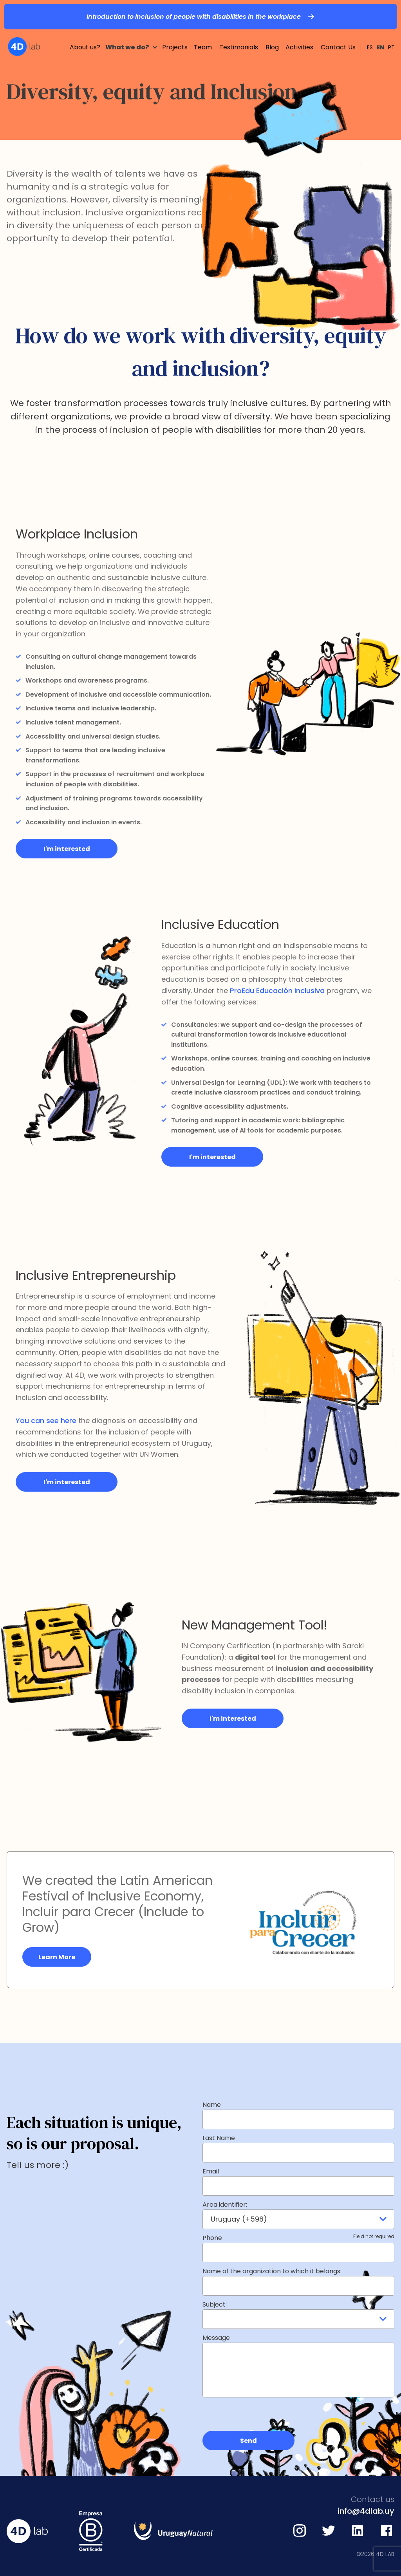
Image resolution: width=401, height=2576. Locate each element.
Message (216, 2337)
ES (370, 34)
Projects (175, 34)
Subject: (214, 2304)
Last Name (218, 2137)
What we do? (127, 34)
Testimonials (238, 34)
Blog (272, 34)
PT (391, 34)
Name (211, 2104)
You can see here (46, 1420)
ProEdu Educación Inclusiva (277, 990)
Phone (298, 2237)
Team (203, 34)
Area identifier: (224, 2204)
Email (210, 2171)
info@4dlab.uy (366, 2511)
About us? (85, 34)
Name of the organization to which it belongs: (271, 2271)
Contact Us (338, 34)
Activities (299, 34)
